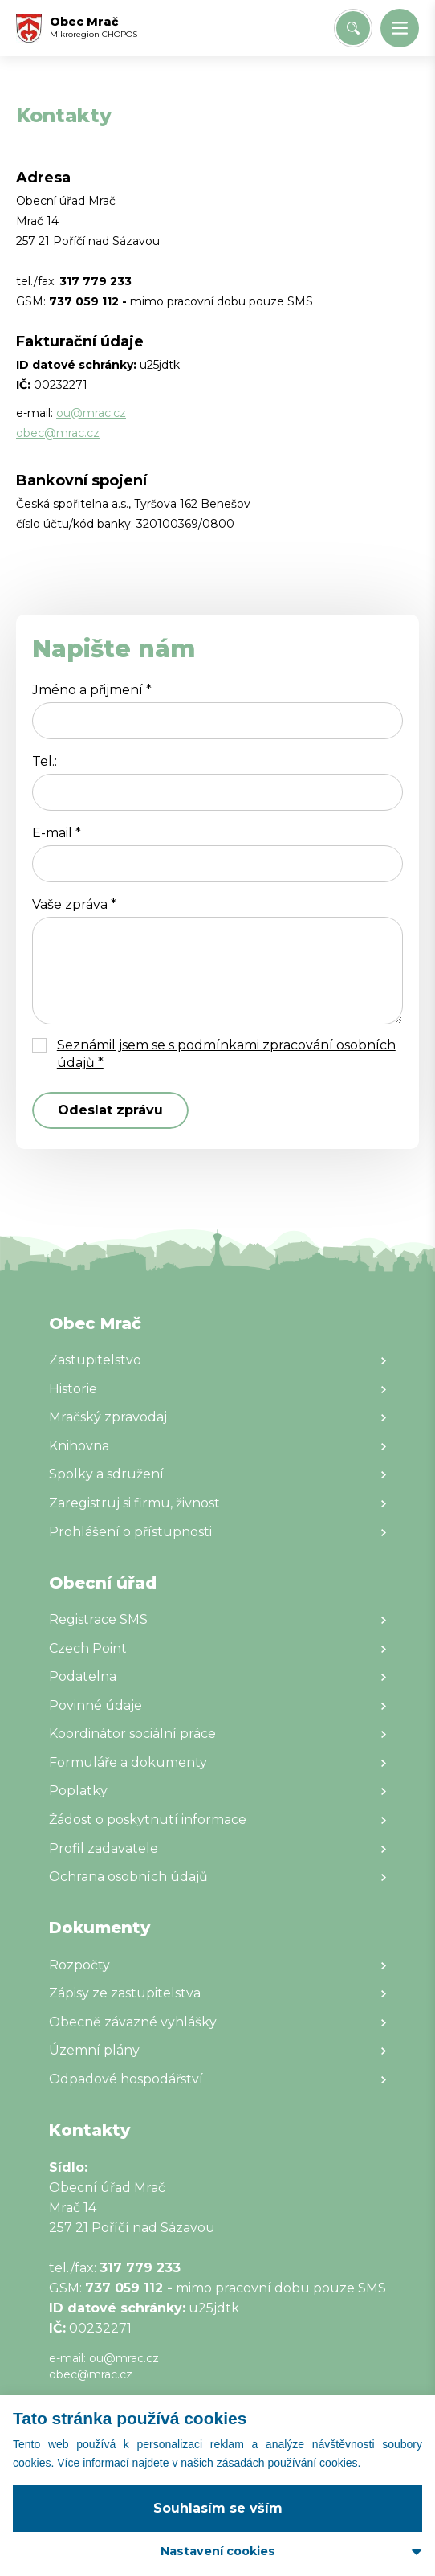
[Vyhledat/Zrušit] (353, 28)
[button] (399, 28)
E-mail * (56, 832)
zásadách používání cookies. (289, 2462)
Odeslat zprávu (110, 1110)
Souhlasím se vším (218, 2508)
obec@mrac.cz (58, 433)
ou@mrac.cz (91, 413)
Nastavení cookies (218, 2551)
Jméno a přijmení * (92, 689)
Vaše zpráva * (74, 904)
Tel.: (44, 761)
